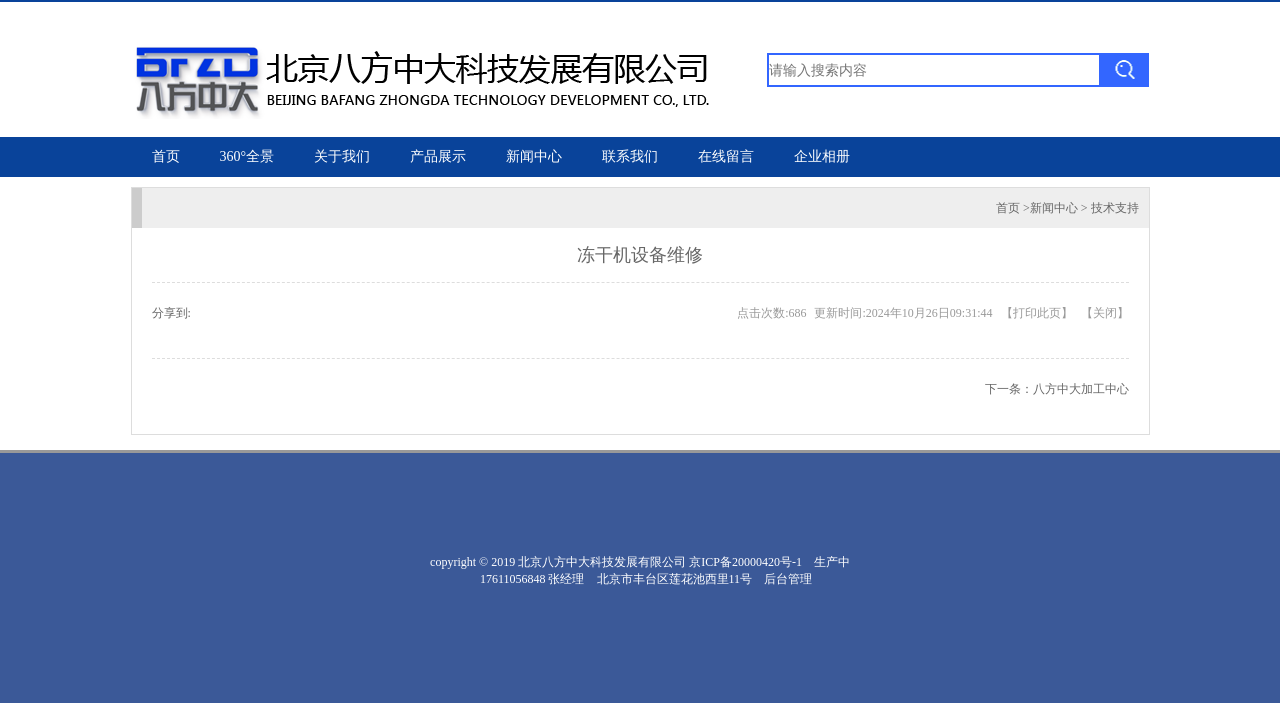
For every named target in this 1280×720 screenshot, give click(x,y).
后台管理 (788, 579)
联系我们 (630, 156)
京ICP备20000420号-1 (745, 562)
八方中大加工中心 (1081, 389)
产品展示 (438, 156)
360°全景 (247, 156)
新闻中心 (534, 156)
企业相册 (822, 156)
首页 (166, 156)
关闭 (1105, 313)
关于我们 (342, 156)
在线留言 (726, 156)
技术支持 (1115, 208)
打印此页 (1037, 313)
